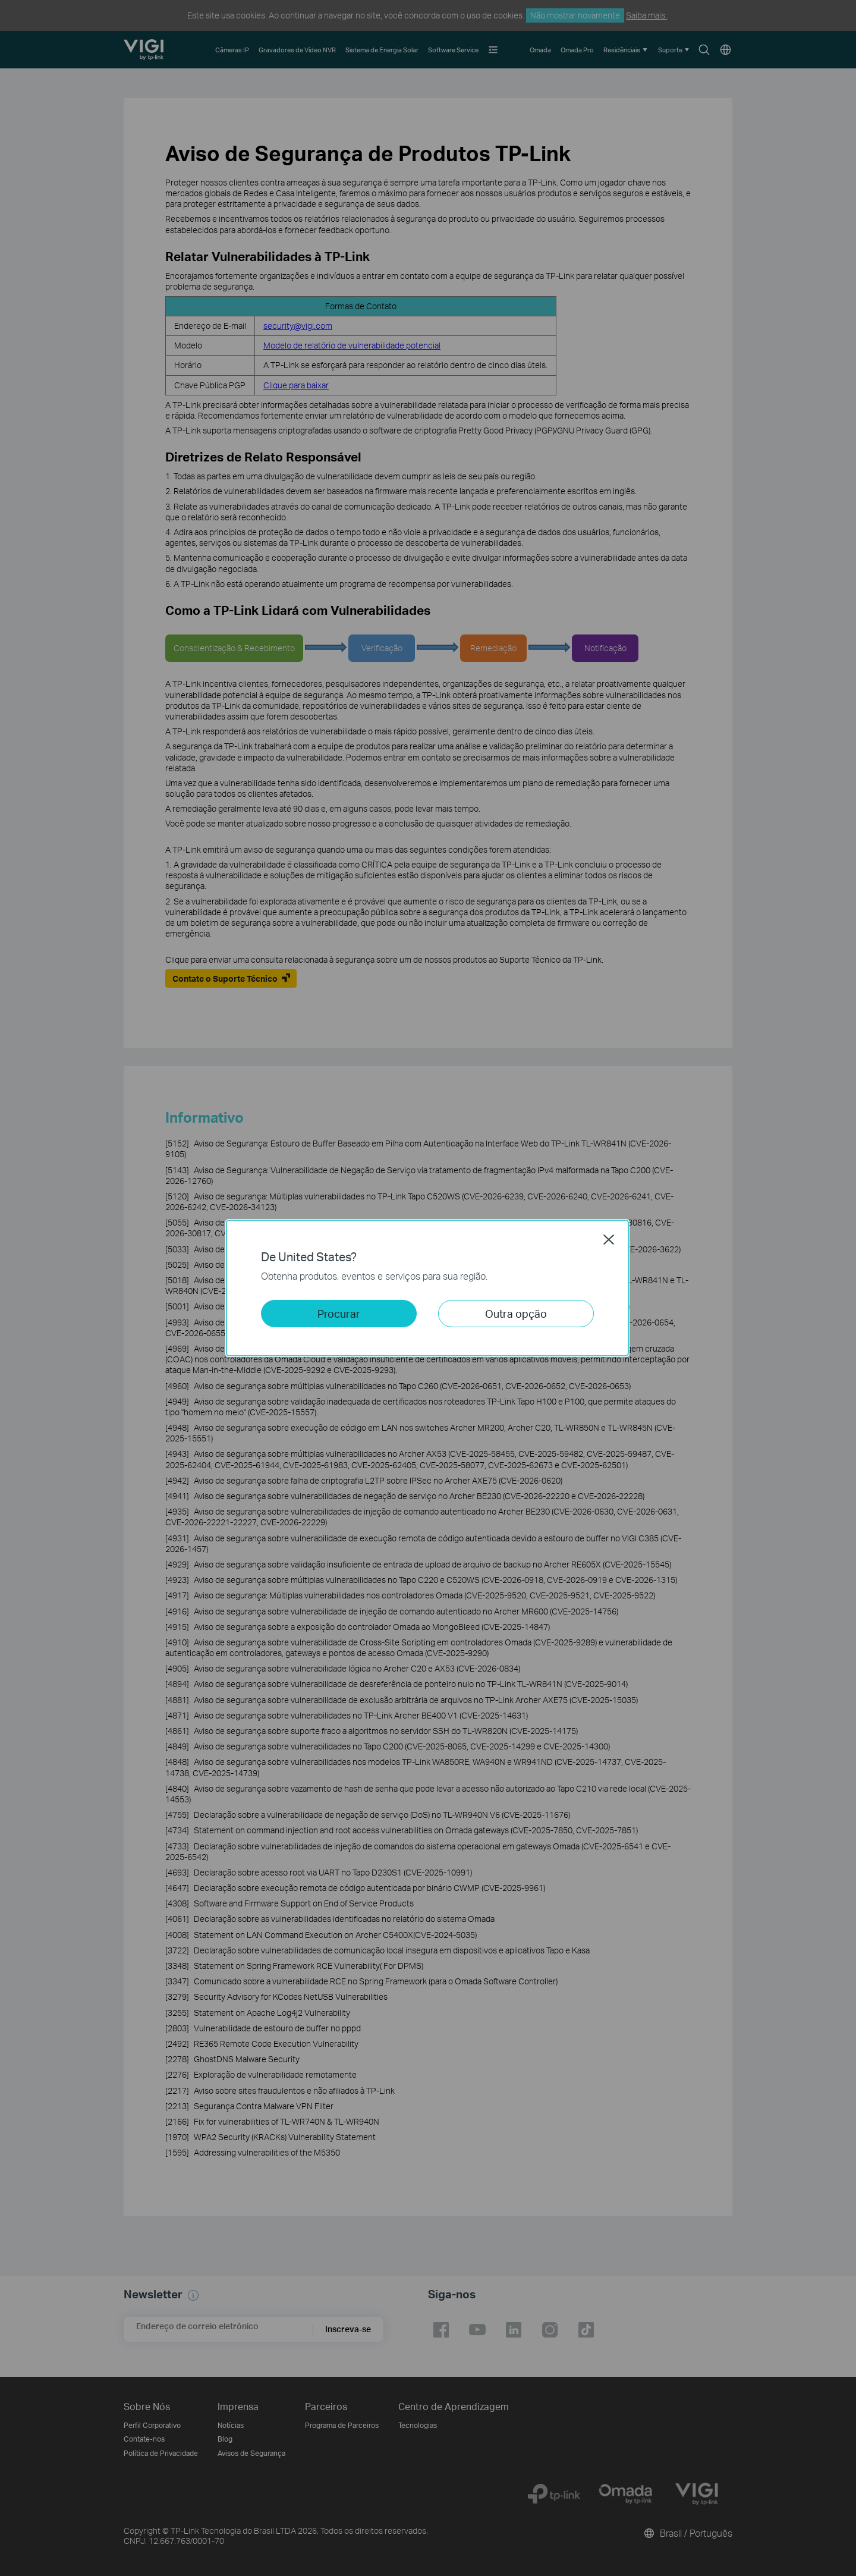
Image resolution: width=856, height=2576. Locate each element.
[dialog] (428, 1288)
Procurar (338, 1313)
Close (609, 1239)
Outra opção (516, 1313)
